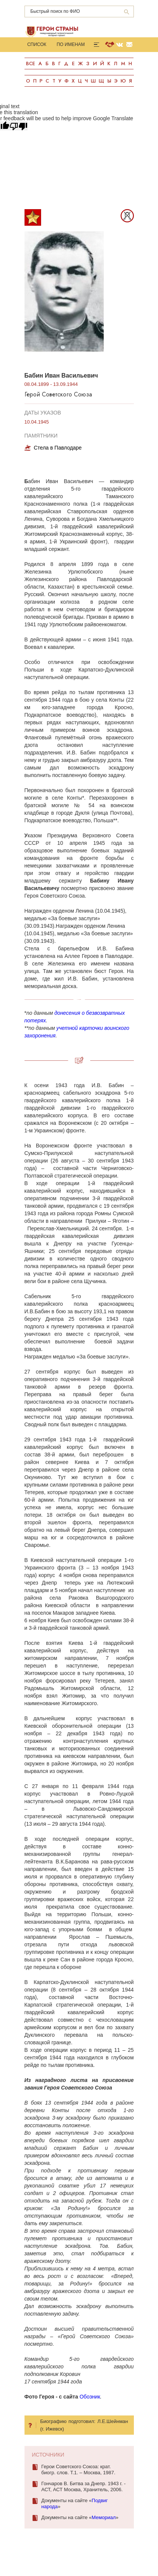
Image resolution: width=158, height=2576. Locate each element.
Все (30, 63)
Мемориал (104, 2517)
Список (36, 44)
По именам (71, 44)
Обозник (90, 2397)
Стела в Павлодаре (58, 448)
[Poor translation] (18, 125)
